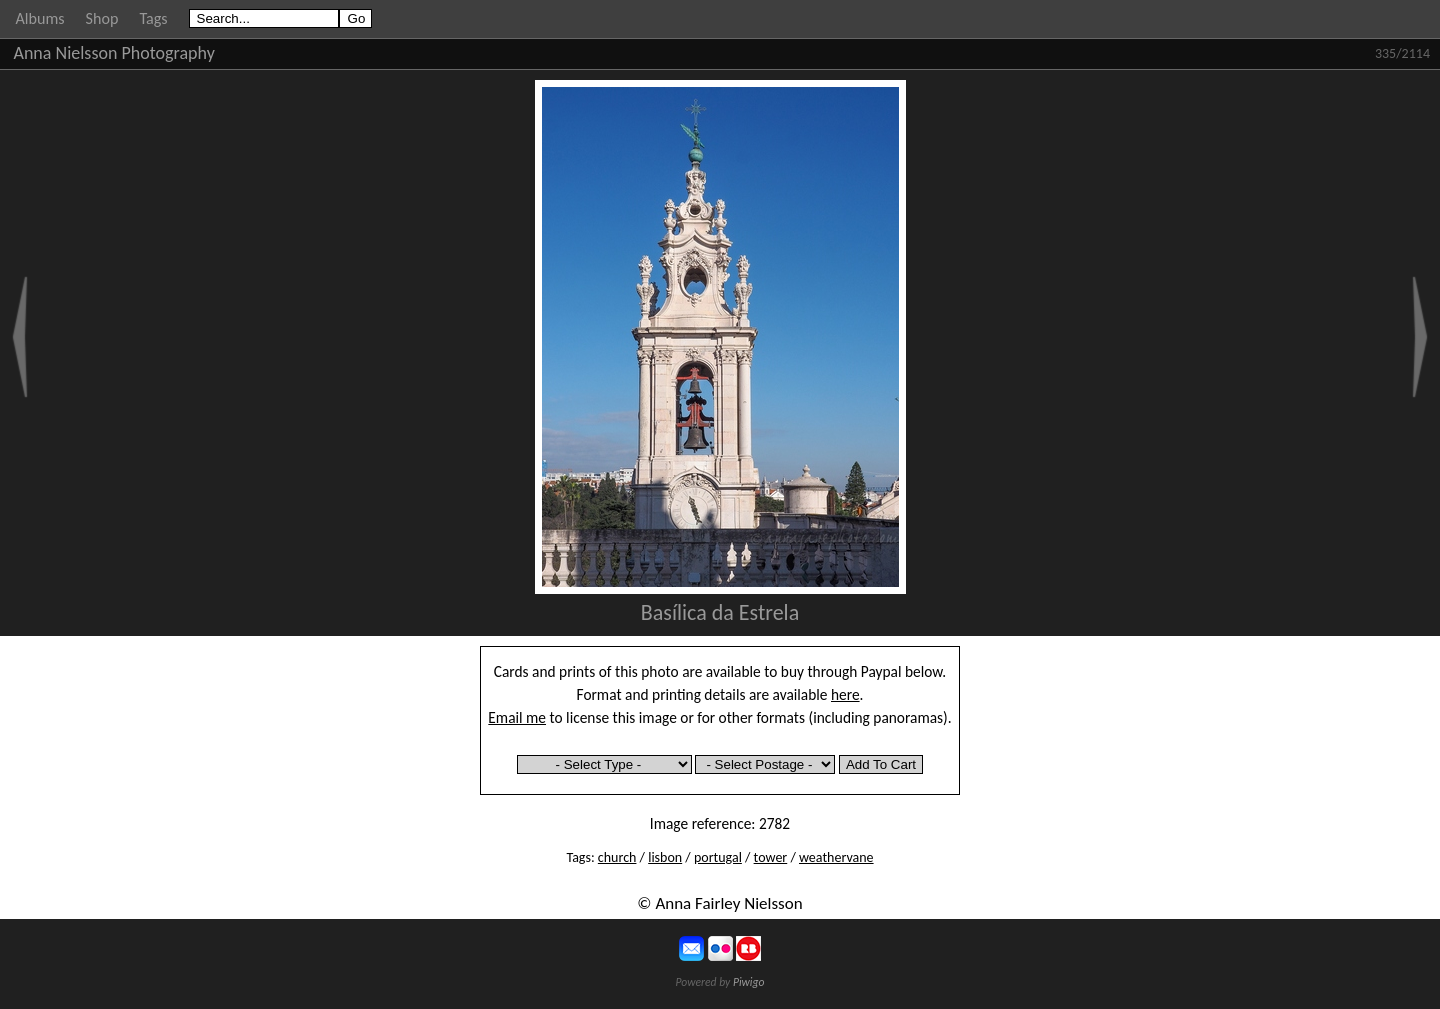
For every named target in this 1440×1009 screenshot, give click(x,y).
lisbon (665, 857)
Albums (40, 18)
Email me (517, 717)
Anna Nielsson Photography (114, 53)
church (617, 857)
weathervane (836, 857)
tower (771, 857)
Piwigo (749, 982)
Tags (153, 18)
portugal (718, 857)
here (845, 694)
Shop (102, 18)
